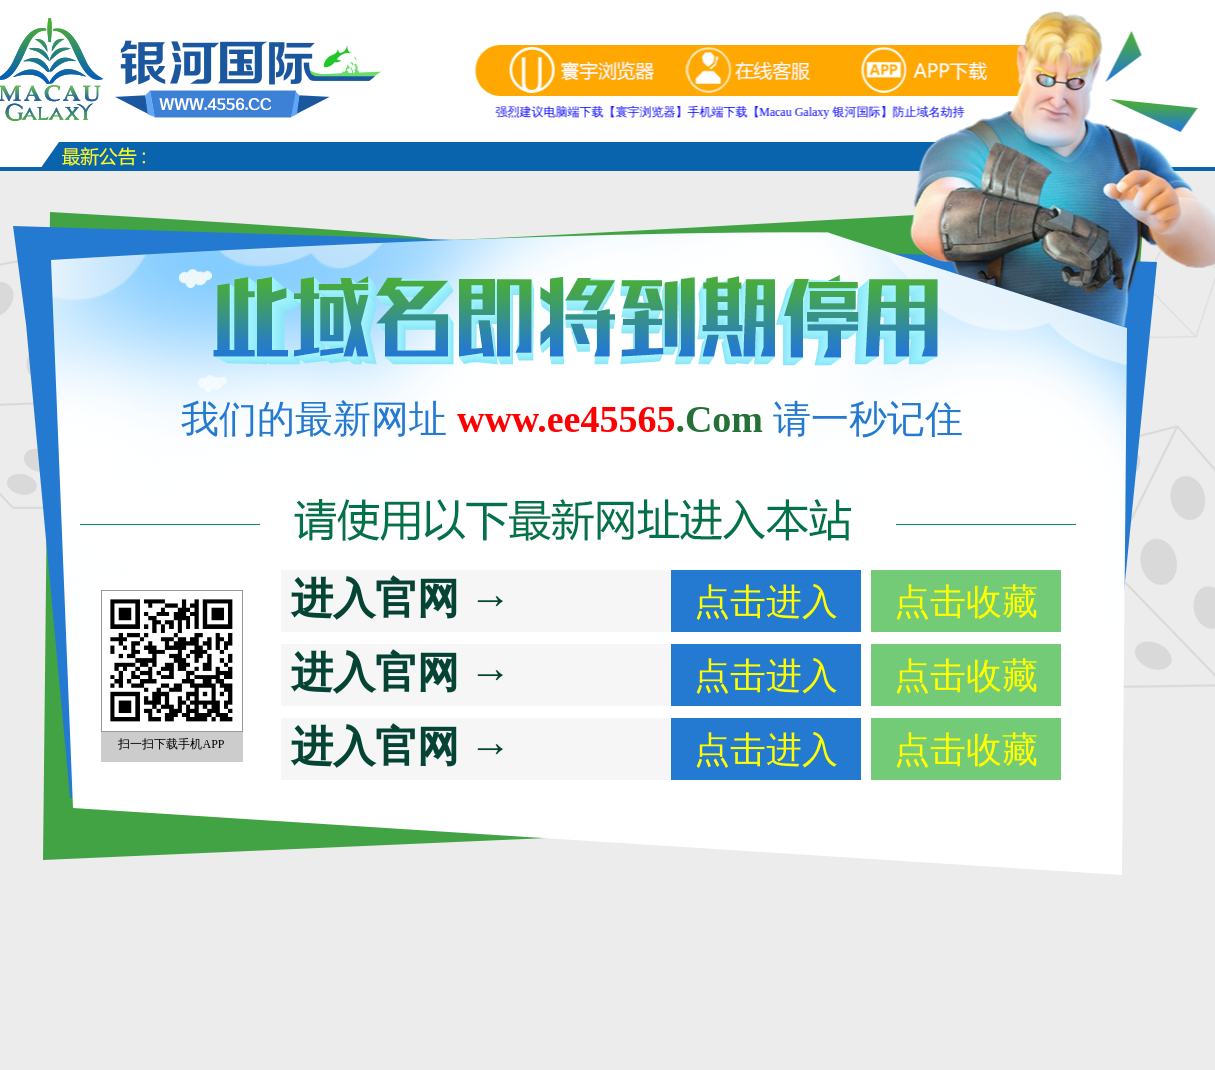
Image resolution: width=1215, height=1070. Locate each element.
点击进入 (766, 602)
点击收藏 (966, 602)
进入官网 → (401, 599)
